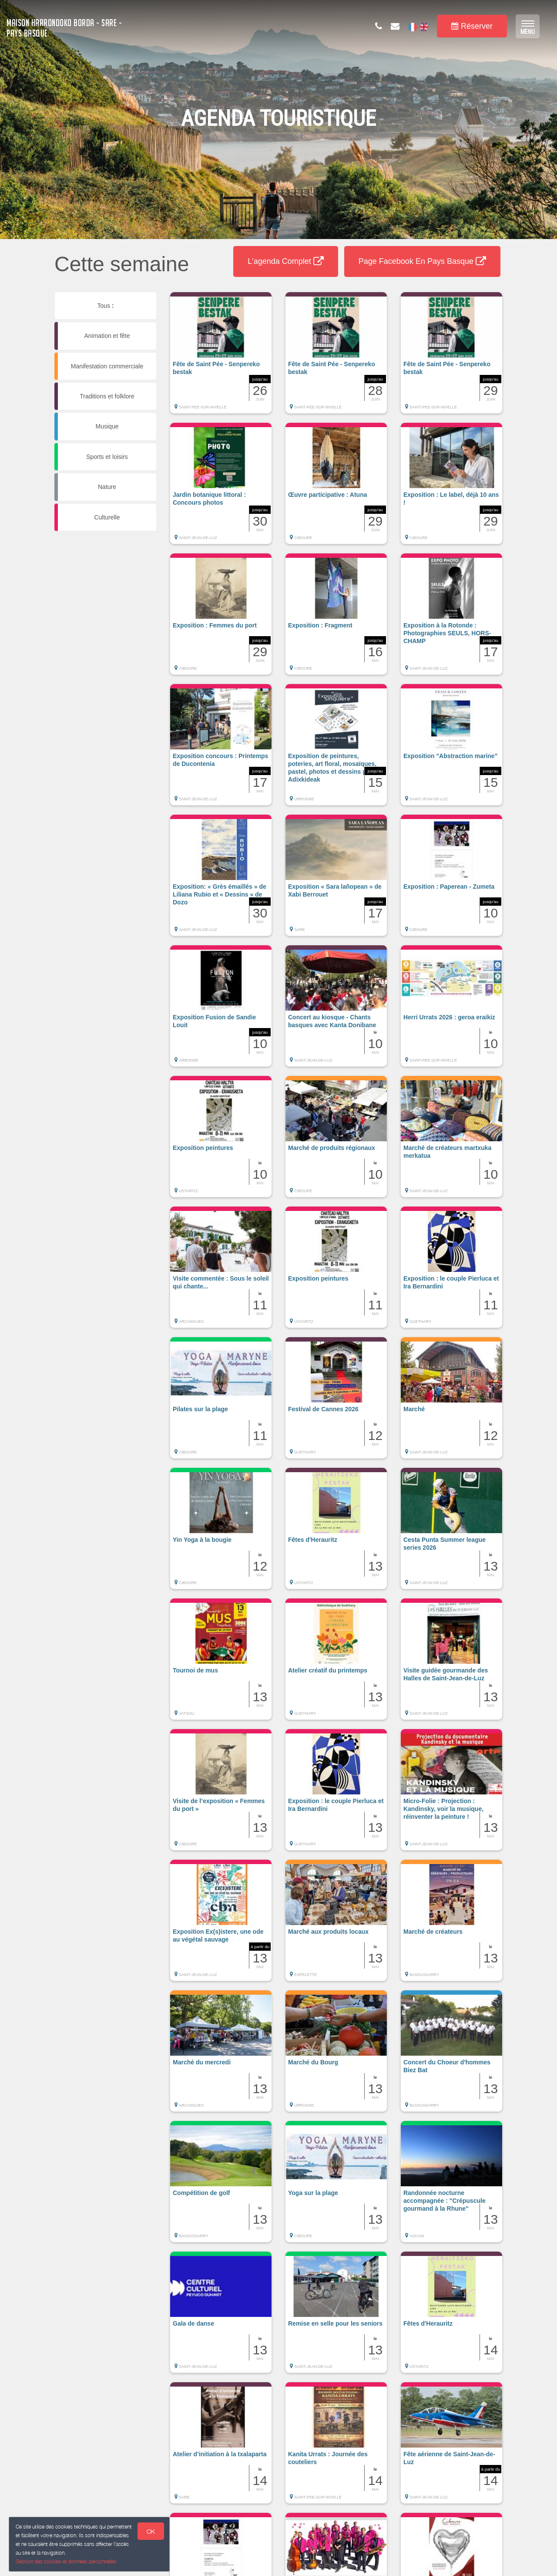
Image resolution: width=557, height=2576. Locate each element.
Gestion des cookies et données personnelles (66, 2561)
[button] (220, 357)
